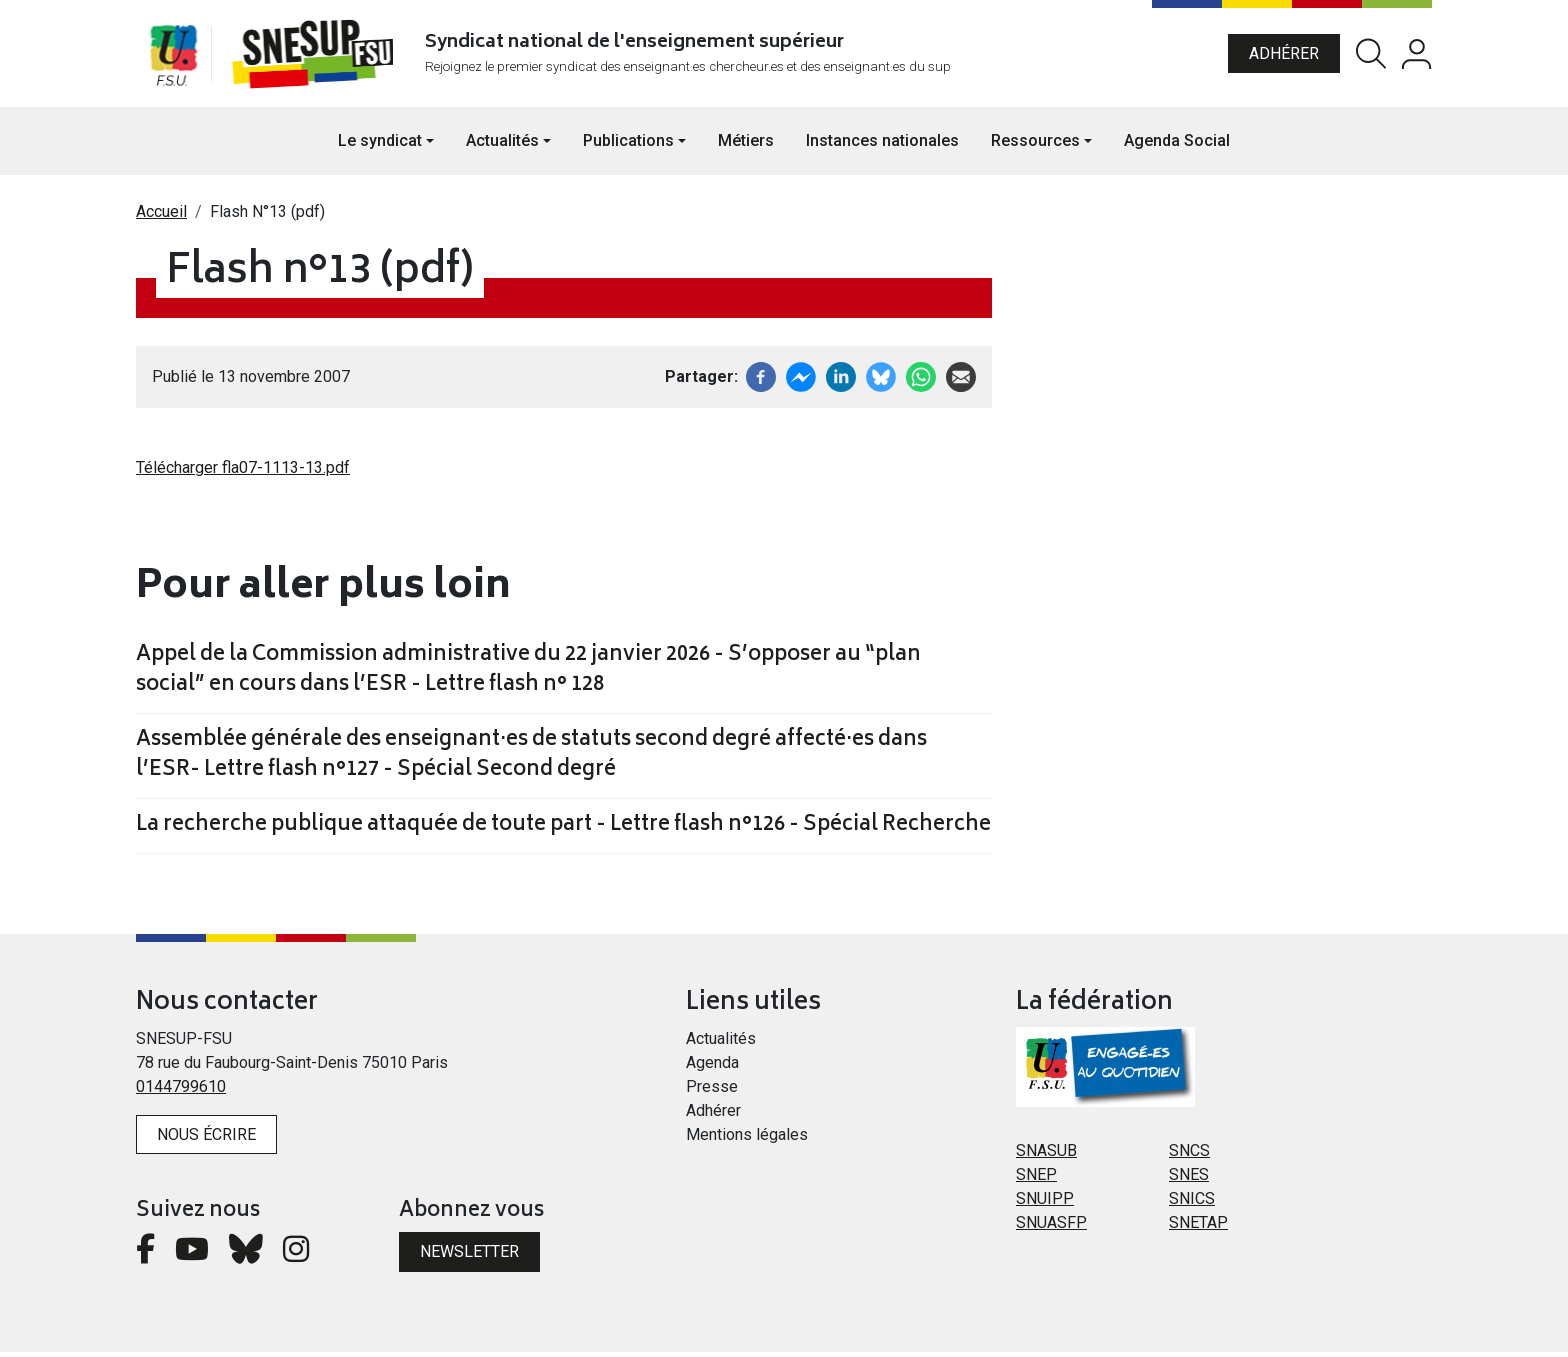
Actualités (721, 1043)
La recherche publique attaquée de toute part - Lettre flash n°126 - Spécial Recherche (563, 831)
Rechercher (1371, 56)
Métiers (746, 145)
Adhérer (1284, 55)
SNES (1189, 1179)
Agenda (712, 1067)
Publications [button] (628, 145)
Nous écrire (206, 1139)
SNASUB (1046, 1155)
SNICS (1192, 1203)
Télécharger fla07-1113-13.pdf (243, 472)
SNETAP (1198, 1227)
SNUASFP (1051, 1227)
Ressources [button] (1035, 145)
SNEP (1036, 1179)
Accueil (161, 216)
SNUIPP (1045, 1203)
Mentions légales (747, 1139)
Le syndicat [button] (380, 145)
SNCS (1189, 1155)
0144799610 (181, 1091)
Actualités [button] (502, 145)
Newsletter (469, 1256)
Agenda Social (1177, 145)
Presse (712, 1091)
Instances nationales (882, 145)
